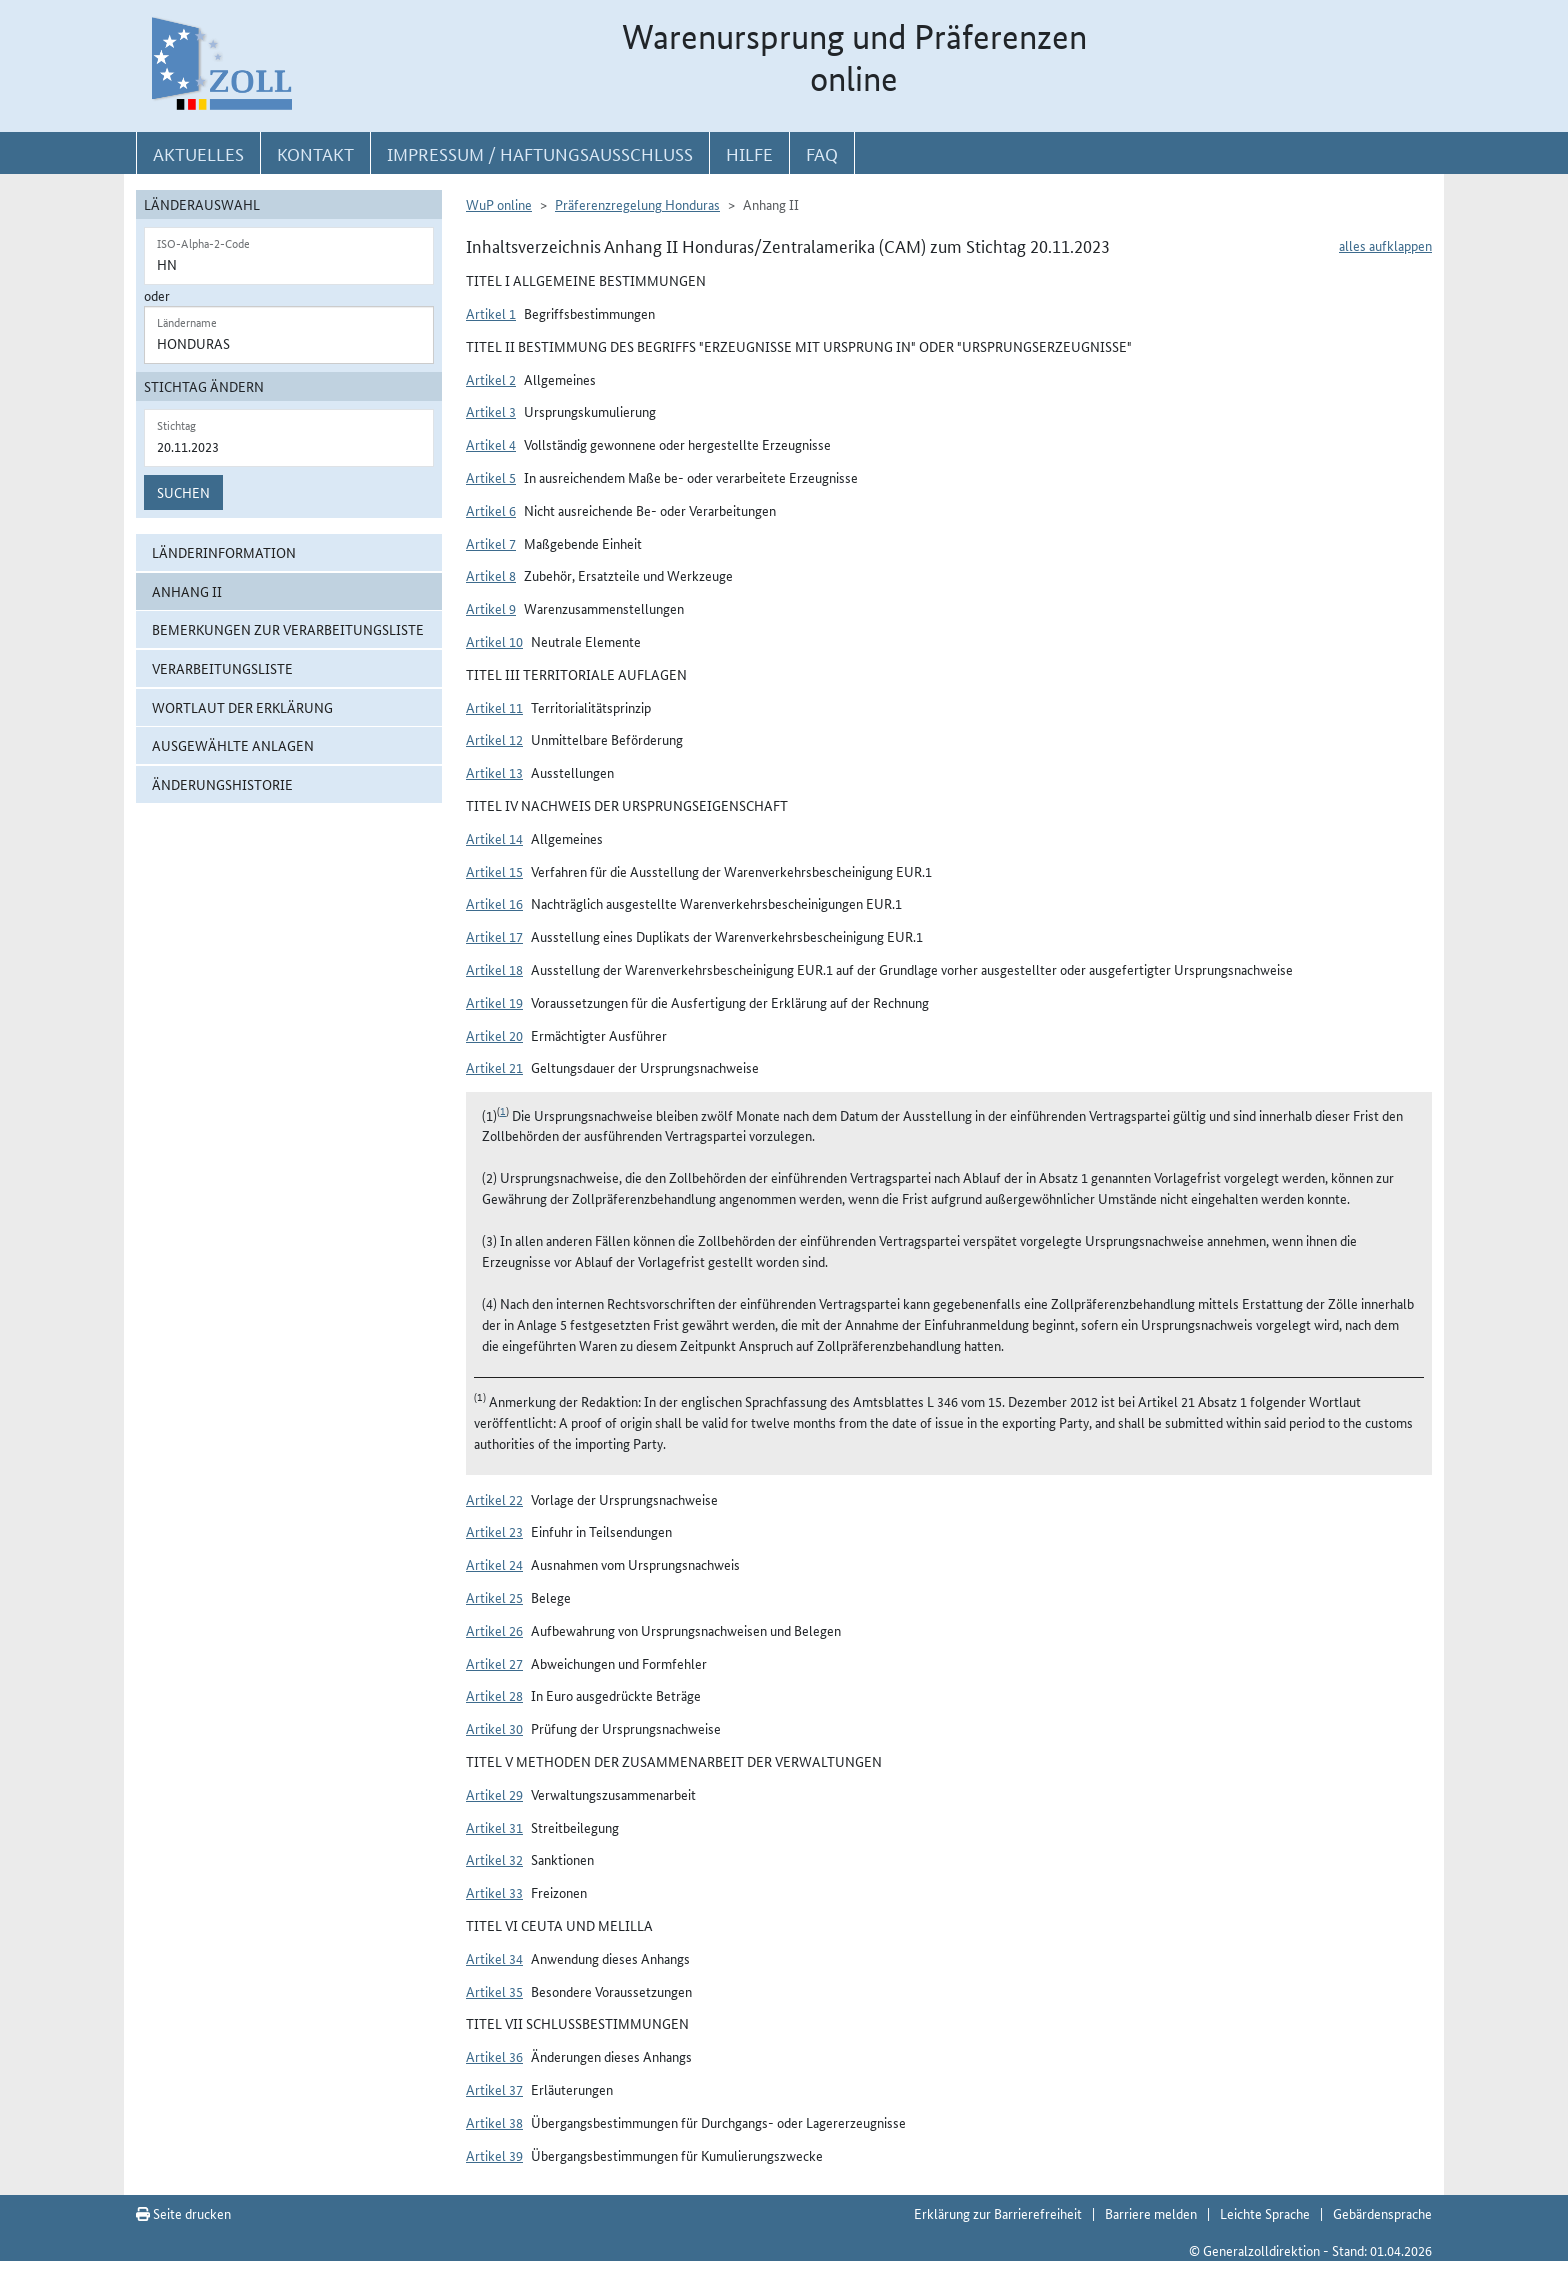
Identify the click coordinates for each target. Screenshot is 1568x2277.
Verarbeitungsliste (222, 668)
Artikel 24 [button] (494, 1564)
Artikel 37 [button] (494, 2089)
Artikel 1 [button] (491, 313)
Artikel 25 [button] (494, 1597)
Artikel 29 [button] (494, 1794)
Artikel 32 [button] (494, 1859)
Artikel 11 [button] (494, 707)
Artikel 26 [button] (494, 1630)
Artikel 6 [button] (491, 510)
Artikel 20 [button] (494, 1035)
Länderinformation (224, 552)
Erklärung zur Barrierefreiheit (998, 2213)
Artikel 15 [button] (494, 871)
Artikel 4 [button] (491, 444)
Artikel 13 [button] (494, 772)
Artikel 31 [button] (494, 1827)
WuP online (499, 204)
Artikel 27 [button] (494, 1663)
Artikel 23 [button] (494, 1531)
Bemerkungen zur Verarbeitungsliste (288, 629)
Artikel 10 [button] (494, 641)
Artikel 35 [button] (494, 1991)
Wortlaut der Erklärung (242, 707)
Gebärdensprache (1382, 2213)
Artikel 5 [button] (491, 477)
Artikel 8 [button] (491, 575)
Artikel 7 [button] (491, 543)
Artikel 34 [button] (494, 1958)
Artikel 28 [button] (494, 1695)
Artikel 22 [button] (494, 1499)
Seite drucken (183, 2213)
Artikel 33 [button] (494, 1892)
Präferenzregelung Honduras (637, 204)
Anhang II (187, 591)
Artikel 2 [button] (491, 379)
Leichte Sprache (1265, 2213)
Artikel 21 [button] (494, 1067)
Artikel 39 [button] (494, 2155)
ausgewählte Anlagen (233, 745)
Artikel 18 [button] (494, 969)
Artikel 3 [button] (491, 411)
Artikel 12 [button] (494, 739)
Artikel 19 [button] (494, 1002)
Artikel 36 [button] (494, 2056)
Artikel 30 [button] (494, 1728)
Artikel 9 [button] (491, 608)
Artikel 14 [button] (494, 838)
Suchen (183, 492)
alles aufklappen (1385, 245)
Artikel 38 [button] (494, 2122)
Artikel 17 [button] (494, 936)
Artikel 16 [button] (494, 903)
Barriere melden (1151, 2213)
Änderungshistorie (222, 784)
